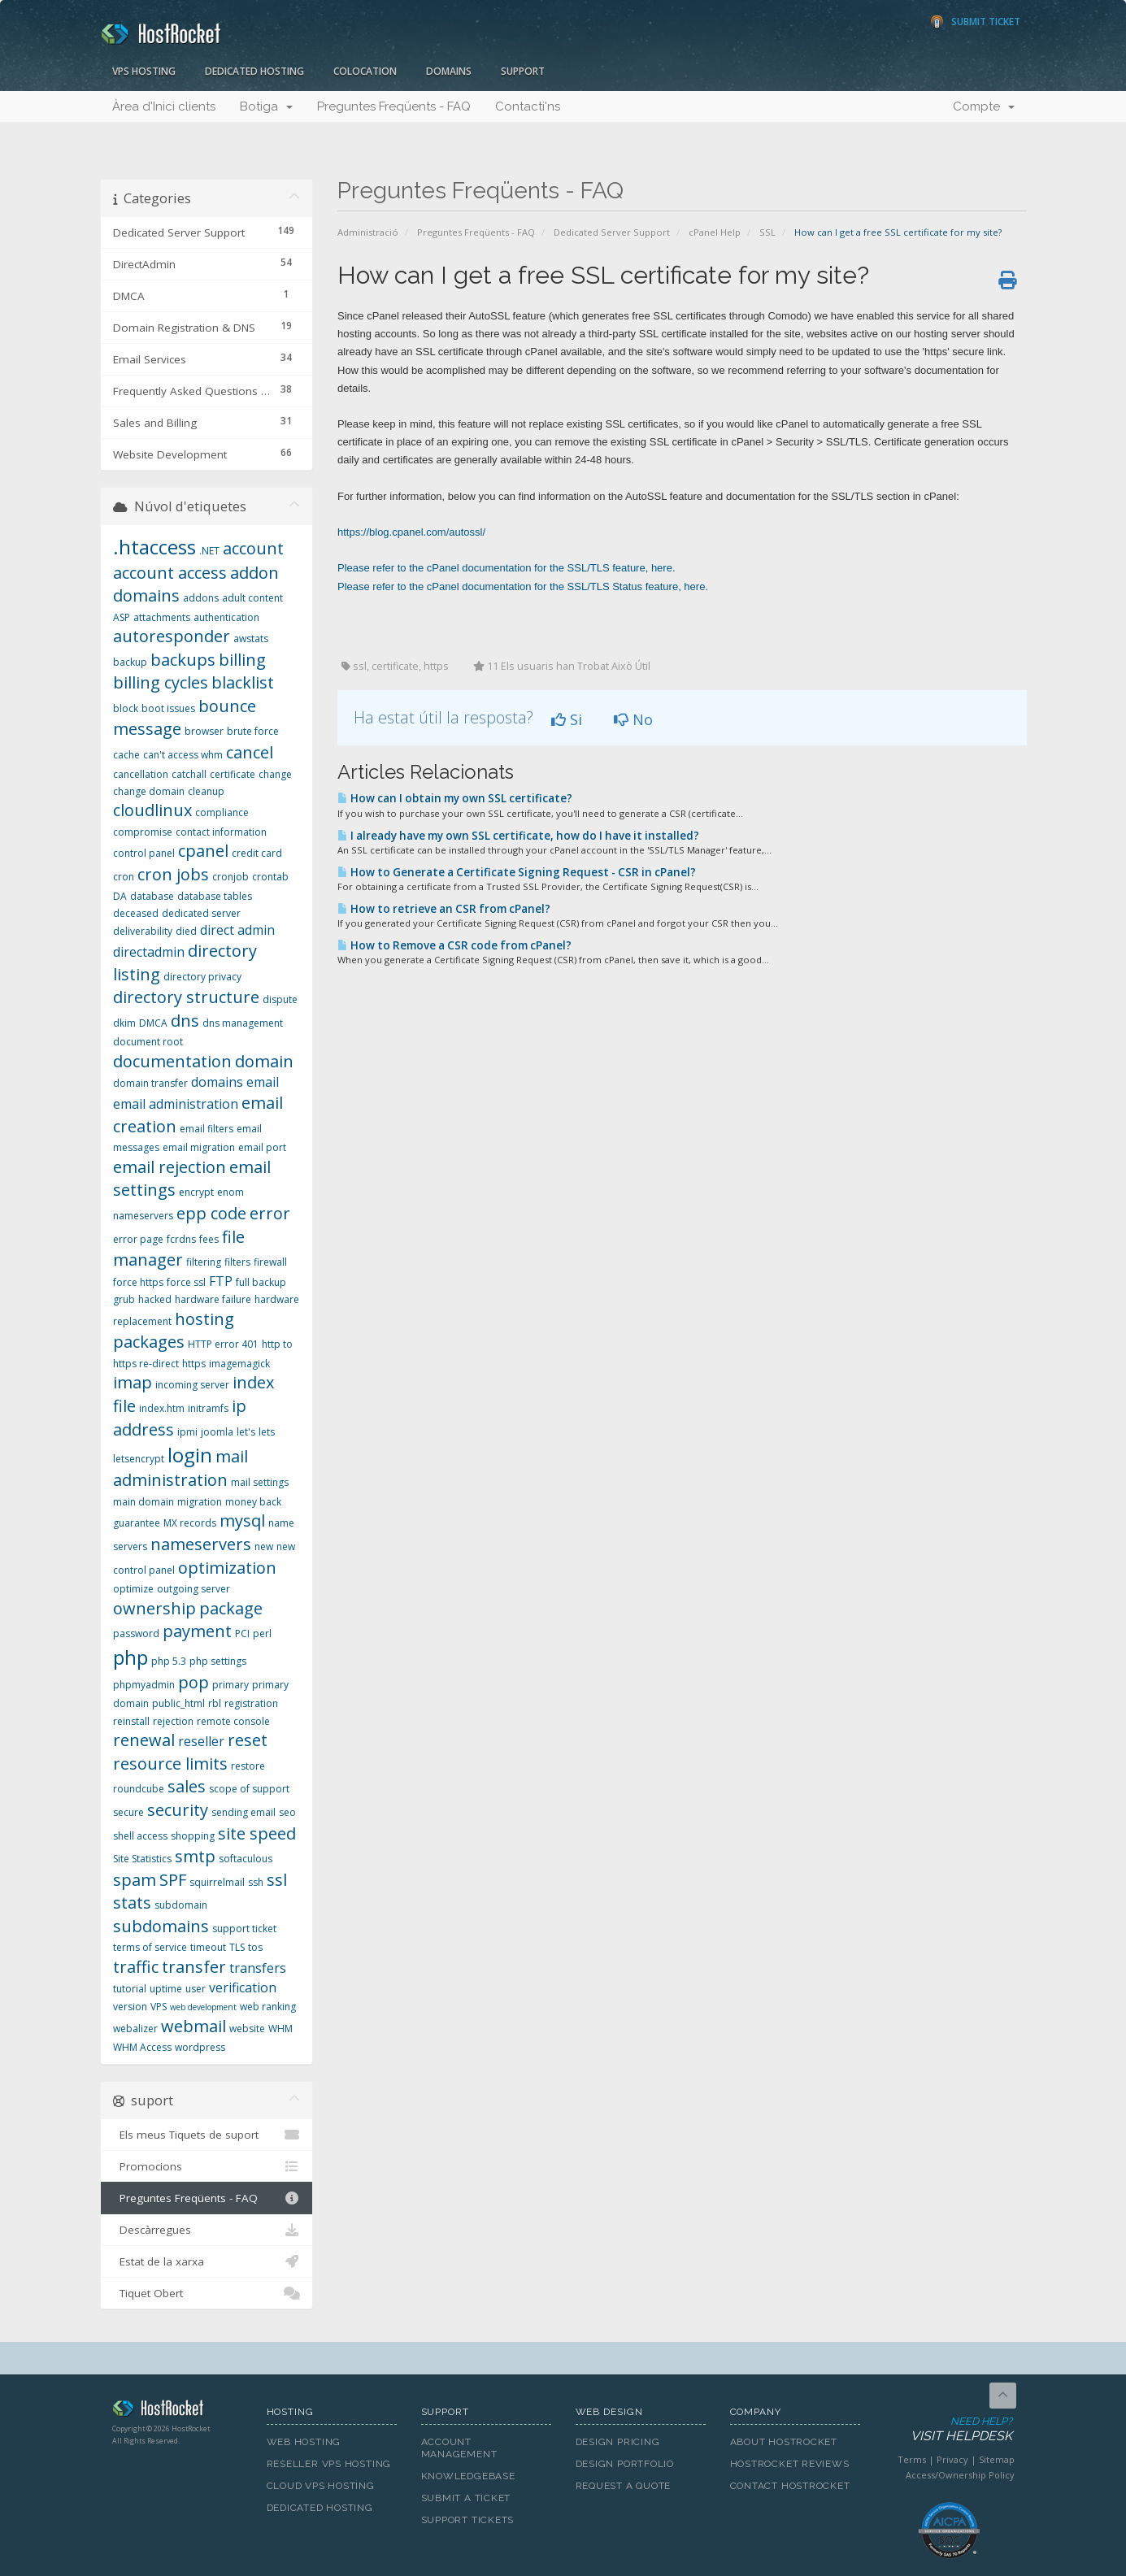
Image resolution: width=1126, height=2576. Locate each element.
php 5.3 (168, 1661)
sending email (243, 1812)
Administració (367, 232)
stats (132, 1903)
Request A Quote (624, 2485)
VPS (158, 2006)
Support (523, 71)
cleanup (206, 791)
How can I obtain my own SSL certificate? (454, 798)
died (186, 931)
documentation (172, 1061)
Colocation (365, 71)
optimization (227, 1568)
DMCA (153, 1023)
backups (182, 660)
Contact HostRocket (790, 2485)
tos (255, 1947)
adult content (252, 598)
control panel (144, 853)
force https (138, 1282)
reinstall (131, 1721)
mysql (242, 1520)
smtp (195, 1856)
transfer (194, 1967)
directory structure (186, 997)
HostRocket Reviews (790, 2464)
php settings (217, 1661)
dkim (124, 1023)
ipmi (187, 1432)
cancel (249, 752)
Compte (984, 106)
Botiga (266, 106)
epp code (211, 1213)
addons (201, 598)
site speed (257, 1833)
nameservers (200, 1544)
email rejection (169, 1167)
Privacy (952, 2459)
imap (132, 1382)
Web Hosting (304, 2442)
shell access (140, 1836)
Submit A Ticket (466, 2498)
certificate (232, 774)
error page (138, 1239)
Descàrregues (207, 2229)
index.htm (162, 1408)
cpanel (203, 851)
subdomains (161, 1926)
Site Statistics (142, 1859)
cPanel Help (715, 232)
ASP (121, 617)
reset (247, 1740)
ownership (154, 1608)
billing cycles (160, 682)
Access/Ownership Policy (960, 2475)
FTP (221, 1281)
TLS (237, 1947)
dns (185, 1021)
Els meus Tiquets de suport (207, 2134)
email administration (175, 1104)
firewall (270, 1262)
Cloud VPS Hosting (321, 2485)
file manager (179, 1248)
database (152, 896)
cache (126, 755)
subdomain (180, 1905)
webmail (193, 2026)
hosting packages (173, 1330)
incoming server (192, 1385)
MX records (189, 1523)
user (195, 1989)
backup (130, 662)
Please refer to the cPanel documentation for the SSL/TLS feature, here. (506, 568)
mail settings (260, 1482)
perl (262, 1633)
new (263, 1546)
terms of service (150, 1947)
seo (287, 1812)
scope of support (249, 1789)
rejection (173, 1721)
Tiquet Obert (207, 2293)
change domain (149, 791)
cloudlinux (152, 810)
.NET (209, 551)
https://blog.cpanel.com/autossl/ (411, 532)
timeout (208, 1947)
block (125, 708)
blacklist (242, 682)
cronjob (230, 877)
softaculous (245, 1859)
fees (209, 1239)
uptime (166, 1989)
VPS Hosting (144, 71)
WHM (280, 2028)
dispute (280, 999)
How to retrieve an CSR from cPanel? (443, 908)
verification (242, 1987)
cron (123, 877)
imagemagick (239, 1364)
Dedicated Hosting (254, 71)
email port (262, 1147)
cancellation (140, 774)
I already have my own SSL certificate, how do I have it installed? (518, 835)
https (194, 1364)
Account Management (459, 2448)
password (136, 1633)
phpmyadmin (144, 1685)
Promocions (207, 2166)
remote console (233, 1721)
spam (134, 1880)
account (253, 548)
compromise (142, 832)
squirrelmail (217, 1882)
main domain (143, 1502)
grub (124, 1299)
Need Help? (948, 2430)
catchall (189, 774)
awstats (250, 638)
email (262, 1082)
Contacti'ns (527, 106)
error (270, 1213)
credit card (257, 853)
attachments (161, 617)
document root (148, 1042)
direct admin (237, 930)
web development (203, 2007)
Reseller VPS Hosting (329, 2464)
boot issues (168, 708)
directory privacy (202, 977)
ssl (277, 1880)
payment (197, 1631)
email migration (199, 1147)
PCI (242, 1633)
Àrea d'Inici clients (163, 106)
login (189, 1454)
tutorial (129, 1989)
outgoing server (193, 1589)
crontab (270, 877)
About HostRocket (783, 2442)
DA (120, 896)
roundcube (138, 1789)
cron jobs (173, 874)
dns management (242, 1023)
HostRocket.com (177, 2411)
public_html (178, 1703)
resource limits (170, 1764)
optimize (133, 1589)
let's (246, 1432)
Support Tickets (468, 2520)
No (633, 719)
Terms (912, 2459)
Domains (449, 71)
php (130, 1657)
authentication (226, 617)
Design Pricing (618, 2442)
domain (264, 1061)
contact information (221, 832)
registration (251, 1703)
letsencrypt (138, 1459)
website (247, 2028)
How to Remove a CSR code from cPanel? (454, 945)
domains (217, 1082)
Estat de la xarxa (207, 2261)
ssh (255, 1882)
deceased (136, 913)
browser (204, 731)
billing (242, 660)
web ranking (268, 2006)
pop (193, 1682)
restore (248, 1766)
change (275, 774)
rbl (214, 1703)
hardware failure (213, 1299)
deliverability (142, 931)
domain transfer (150, 1083)
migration (199, 1502)
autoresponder (171, 636)
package (231, 1608)
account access (170, 573)
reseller (201, 1741)
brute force (253, 731)
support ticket (244, 1928)
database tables (214, 896)
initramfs (208, 1408)
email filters (206, 1129)
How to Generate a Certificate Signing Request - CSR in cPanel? (516, 872)
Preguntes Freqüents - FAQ (394, 106)
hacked (155, 1299)
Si (566, 719)
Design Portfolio (625, 2464)
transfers (257, 1968)
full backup (261, 1282)
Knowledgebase (468, 2476)
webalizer (135, 2028)
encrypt (196, 1192)
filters (237, 1262)
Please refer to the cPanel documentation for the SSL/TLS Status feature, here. (522, 586)
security (177, 1810)
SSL (767, 232)
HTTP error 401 (223, 1344)
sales (186, 1786)
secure (128, 1812)
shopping (193, 1836)
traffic (136, 1967)
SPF (172, 1880)
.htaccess (154, 546)
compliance (222, 812)
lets (267, 1432)
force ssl (186, 1282)
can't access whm (183, 755)
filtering (203, 1262)
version (130, 2006)
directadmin (149, 952)
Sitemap (997, 2459)
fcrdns (181, 1239)
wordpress (200, 2047)
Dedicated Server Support (612, 232)
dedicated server (201, 913)
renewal (144, 1740)
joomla (217, 1432)
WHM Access (142, 2047)
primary (230, 1685)
